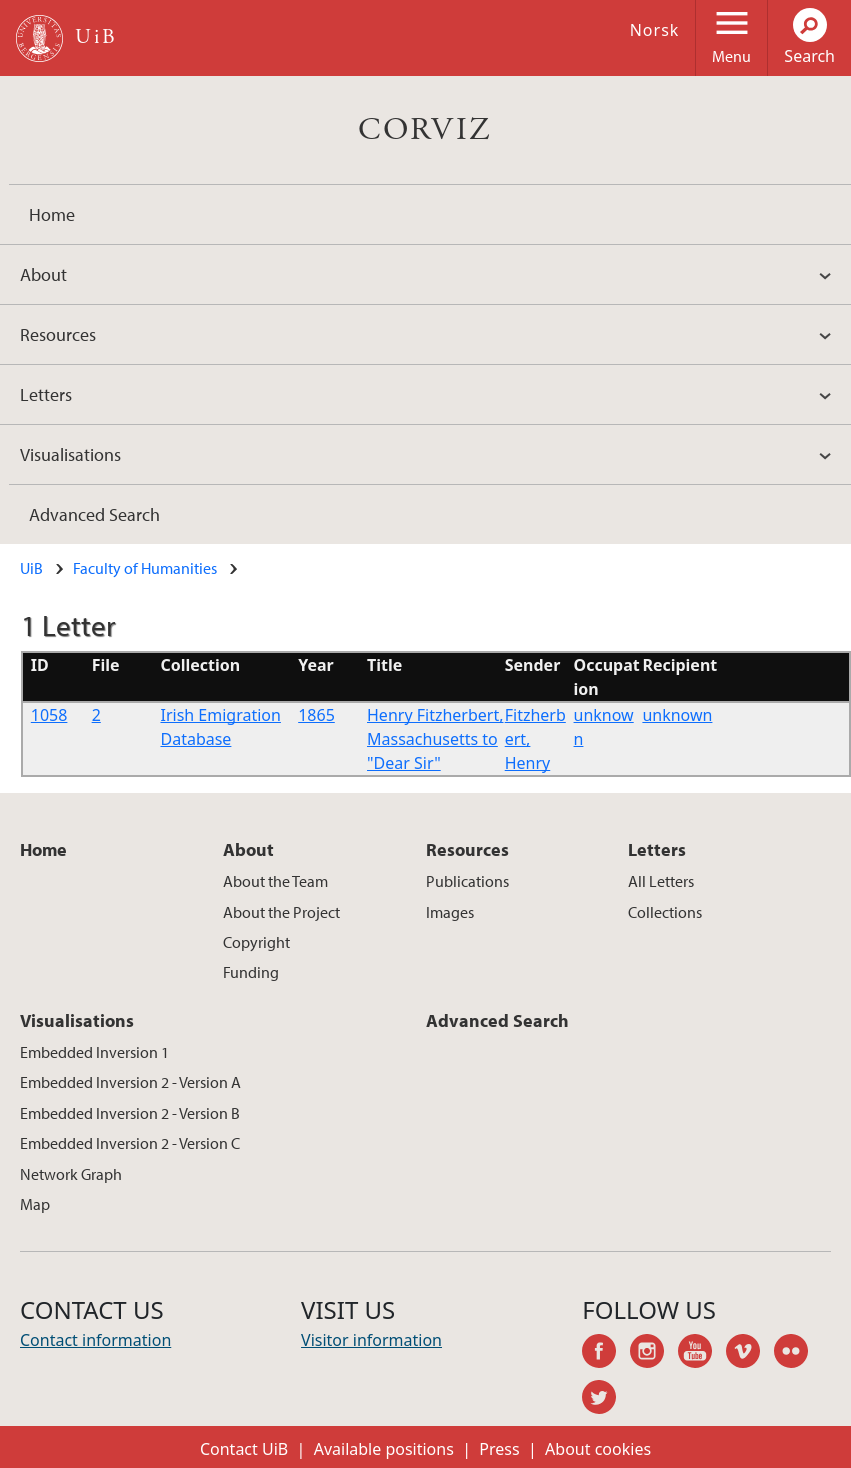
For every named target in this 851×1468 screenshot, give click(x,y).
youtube (702, 1354)
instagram (654, 1354)
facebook (606, 1354)
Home (52, 214)
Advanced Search (94, 514)
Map (35, 1204)
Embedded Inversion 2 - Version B (130, 1113)
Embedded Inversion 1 (94, 1052)
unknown (677, 715)
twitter (606, 1400)
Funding (251, 972)
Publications (467, 881)
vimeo (750, 1354)
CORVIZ (425, 130)
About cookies (598, 1449)
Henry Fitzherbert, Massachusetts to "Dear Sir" (435, 739)
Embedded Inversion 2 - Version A (130, 1082)
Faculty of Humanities (145, 568)
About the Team (275, 881)
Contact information (95, 1340)
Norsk (655, 30)
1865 (316, 715)
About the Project (281, 912)
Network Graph (71, 1174)
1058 (49, 715)
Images (450, 912)
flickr (798, 1354)
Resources (58, 334)
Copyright (256, 942)
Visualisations (70, 454)
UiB (31, 568)
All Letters (661, 881)
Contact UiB (244, 1449)
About (43, 274)
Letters (46, 394)
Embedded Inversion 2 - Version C (130, 1143)
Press (499, 1449)
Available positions (384, 1449)
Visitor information (371, 1340)
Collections (665, 912)
